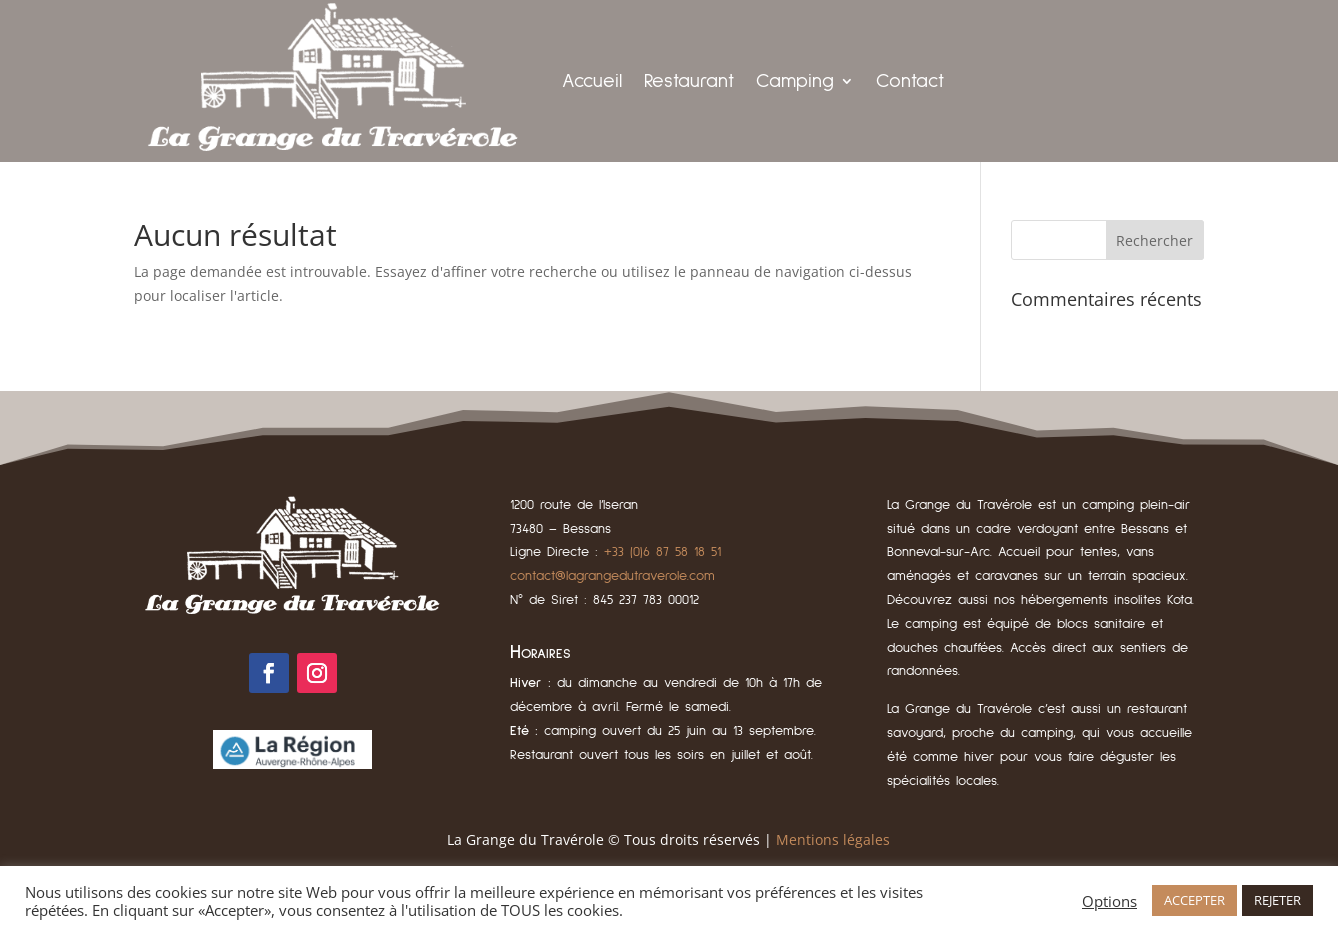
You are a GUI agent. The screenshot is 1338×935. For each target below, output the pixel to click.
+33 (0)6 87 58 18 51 (662, 552)
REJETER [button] (1277, 900)
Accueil (592, 81)
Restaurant (689, 81)
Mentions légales (833, 839)
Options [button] (1109, 901)
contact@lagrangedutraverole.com (612, 576)
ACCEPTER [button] (1194, 900)
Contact (910, 81)
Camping (795, 81)
